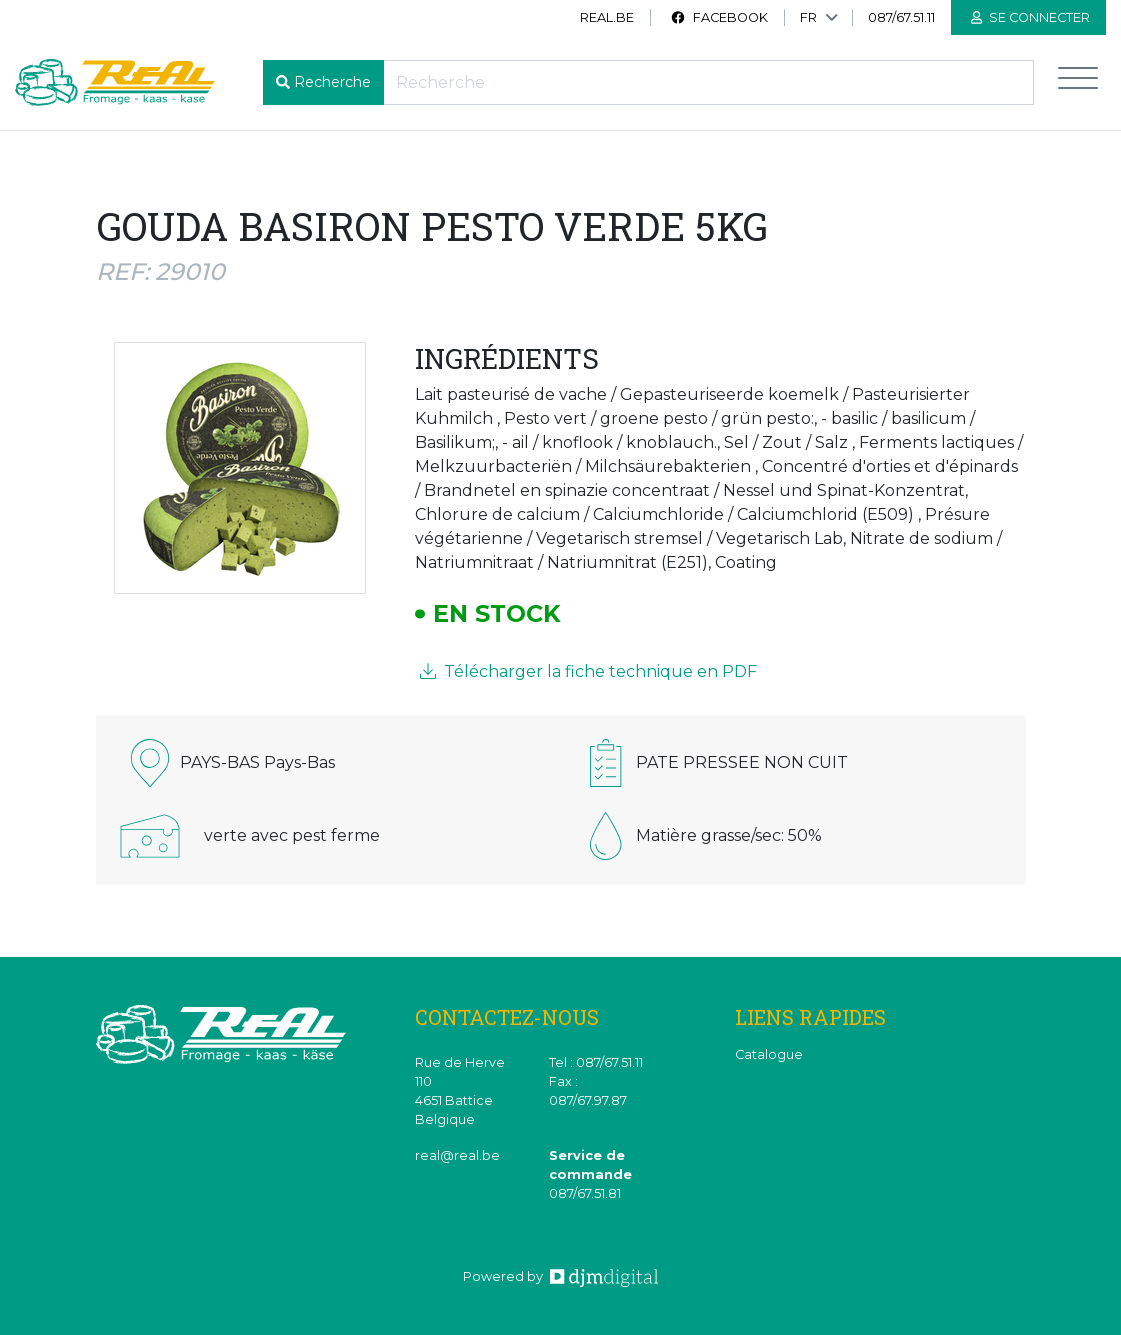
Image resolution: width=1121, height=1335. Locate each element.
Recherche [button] (332, 82)
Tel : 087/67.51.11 (596, 1062)
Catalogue (769, 1054)
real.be (607, 17)
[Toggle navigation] (1078, 82)
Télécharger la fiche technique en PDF (588, 671)
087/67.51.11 (901, 17)
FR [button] (808, 17)
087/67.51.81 (585, 1193)
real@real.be (457, 1155)
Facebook (719, 17)
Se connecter (1030, 17)
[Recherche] (708, 82)
